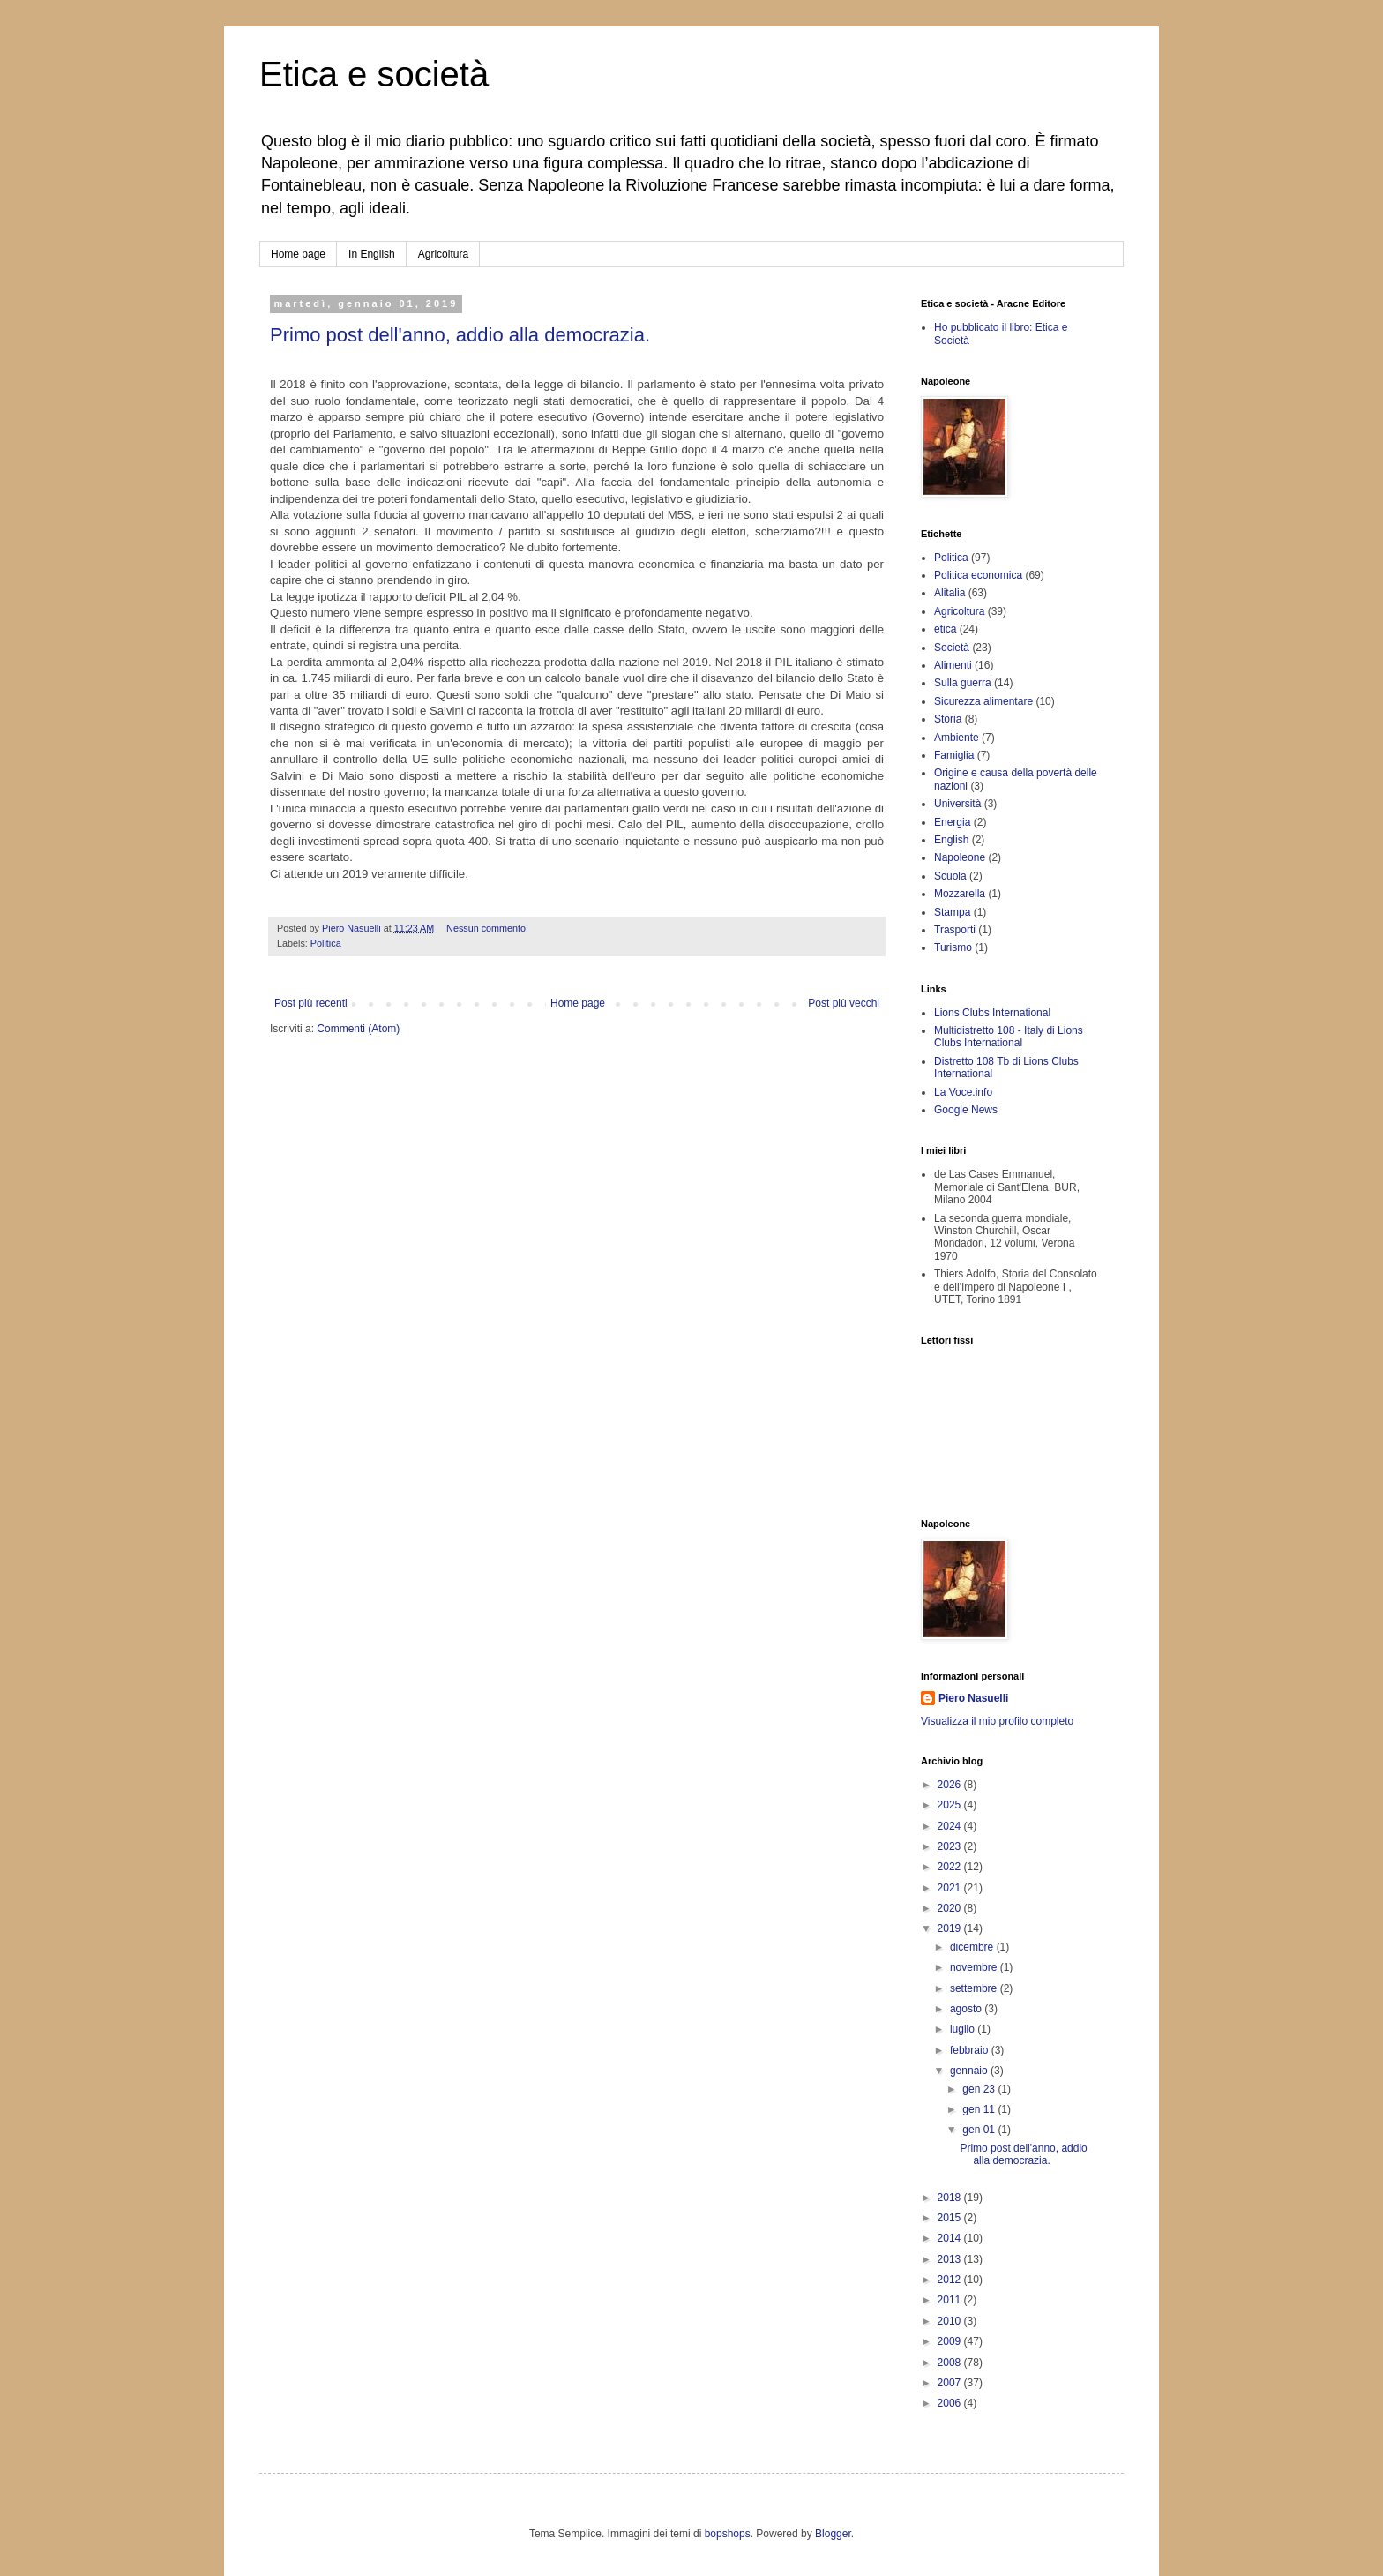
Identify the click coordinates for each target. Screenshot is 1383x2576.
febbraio (970, 2050)
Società (951, 647)
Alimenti (953, 665)
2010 (951, 2321)
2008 (951, 2362)
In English (371, 254)
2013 (951, 2259)
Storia (947, 719)
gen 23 (980, 2089)
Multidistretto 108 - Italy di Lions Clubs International (1008, 1036)
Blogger (833, 2533)
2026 (951, 1784)
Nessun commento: (488, 928)
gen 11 (980, 2109)
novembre (975, 1967)
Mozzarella (959, 893)
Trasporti (955, 930)
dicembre (973, 1947)
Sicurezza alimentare (983, 701)
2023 (951, 1846)
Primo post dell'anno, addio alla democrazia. (460, 335)
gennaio (970, 2070)
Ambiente (956, 737)
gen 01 (980, 2129)
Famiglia (954, 755)
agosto (967, 2009)
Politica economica (978, 575)
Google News (966, 1110)
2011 (951, 2300)
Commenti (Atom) (358, 1028)
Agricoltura (443, 254)
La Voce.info (963, 1092)
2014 (951, 2238)
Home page (298, 254)
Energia (952, 822)
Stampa (952, 912)
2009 (951, 2341)
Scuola (950, 876)
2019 (951, 1928)
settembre (975, 1988)
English (951, 840)
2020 (951, 1908)
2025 (951, 1805)
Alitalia (949, 593)
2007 (951, 2383)
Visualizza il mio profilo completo (997, 1721)
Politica (325, 943)
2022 (951, 1867)
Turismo (953, 947)
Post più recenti (311, 1003)
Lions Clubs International (992, 1013)
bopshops (728, 2533)
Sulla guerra (962, 683)
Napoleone (959, 857)
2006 (951, 2403)
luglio (963, 2029)
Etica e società (374, 74)
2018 (951, 2197)
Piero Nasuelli (973, 1698)
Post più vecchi (843, 1003)
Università (957, 804)
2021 (951, 1888)
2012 (951, 2279)
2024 (951, 1826)
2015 (951, 2218)
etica (945, 629)
